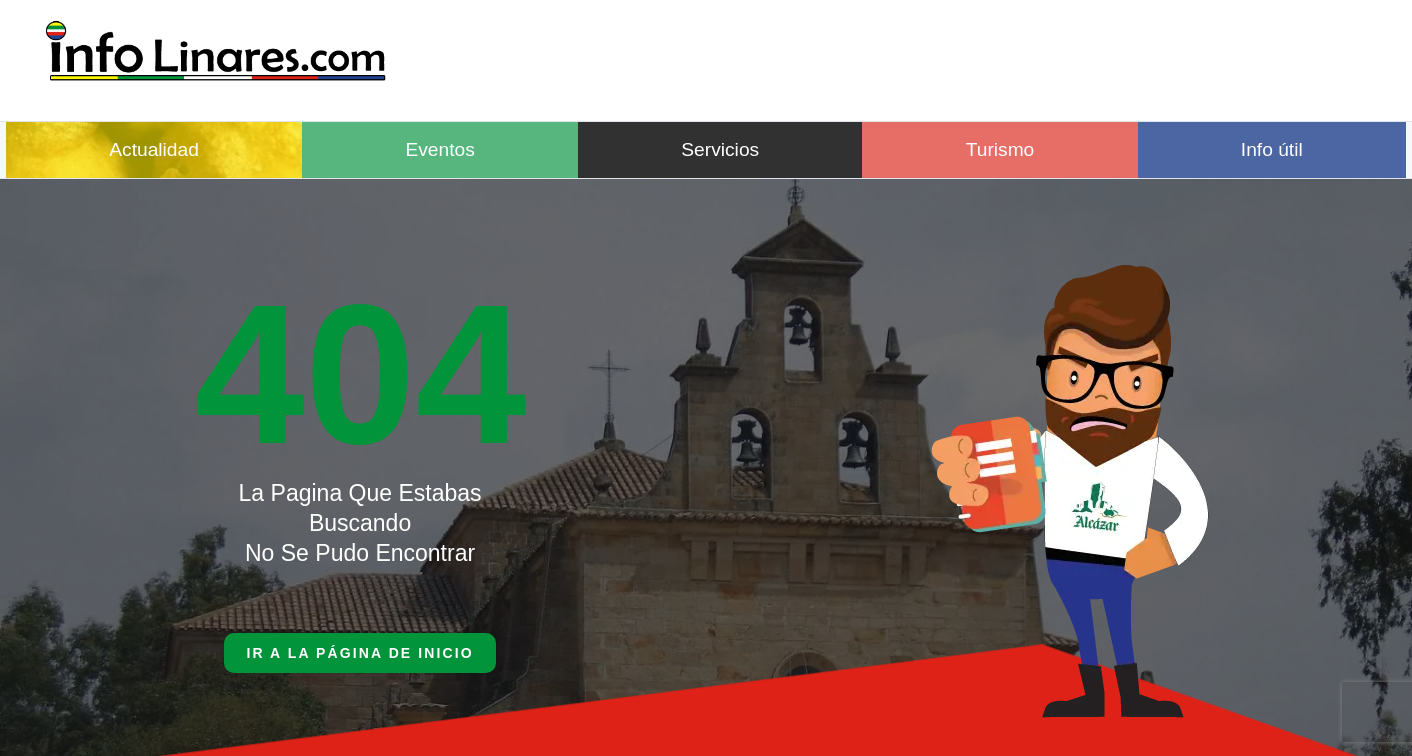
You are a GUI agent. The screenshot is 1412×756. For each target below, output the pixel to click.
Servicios (720, 149)
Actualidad (154, 149)
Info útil (1272, 149)
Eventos (439, 149)
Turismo (1000, 149)
